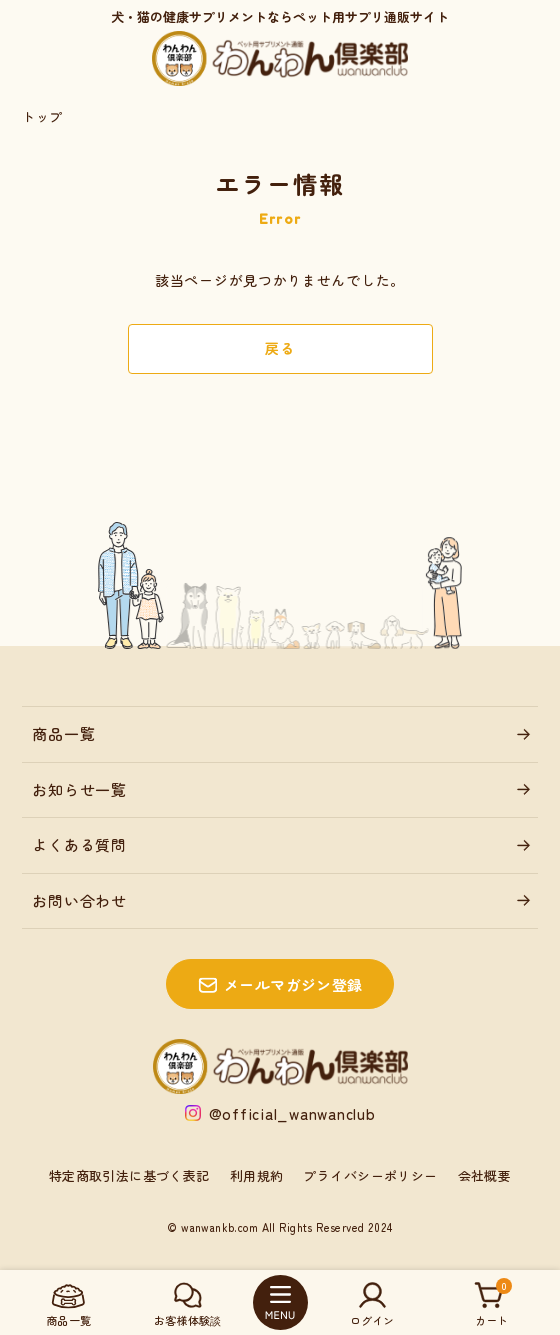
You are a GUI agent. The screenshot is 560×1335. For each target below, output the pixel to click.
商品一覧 (63, 733)
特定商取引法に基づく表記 (129, 1175)
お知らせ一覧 (79, 789)
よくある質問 (79, 844)
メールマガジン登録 (293, 984)
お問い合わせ (79, 900)
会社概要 (485, 1175)
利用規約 (257, 1175)
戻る (279, 348)
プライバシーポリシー (370, 1175)
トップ (42, 116)
